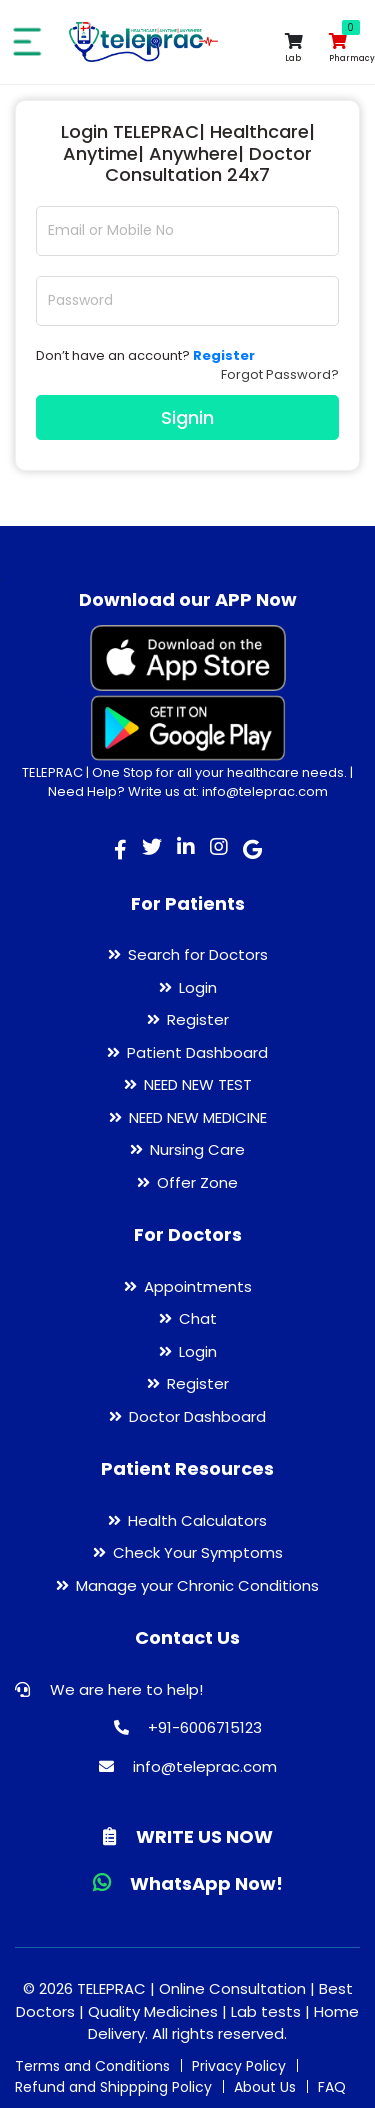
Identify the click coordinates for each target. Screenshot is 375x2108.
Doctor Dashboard (197, 1416)
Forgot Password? (280, 374)
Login (198, 987)
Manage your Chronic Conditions (197, 1585)
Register (198, 1019)
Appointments (198, 1286)
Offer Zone (197, 1182)
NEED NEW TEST (198, 1084)
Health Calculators (197, 1520)
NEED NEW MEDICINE (198, 1117)
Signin (187, 417)
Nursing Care (197, 1149)
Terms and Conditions (92, 2066)
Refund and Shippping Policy (113, 2087)
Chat (198, 1318)
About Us (265, 2087)
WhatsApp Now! (188, 1883)
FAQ (332, 2087)
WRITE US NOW (188, 1836)
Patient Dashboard (197, 1052)
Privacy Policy (239, 2066)
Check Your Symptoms (198, 1552)
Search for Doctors (198, 954)
